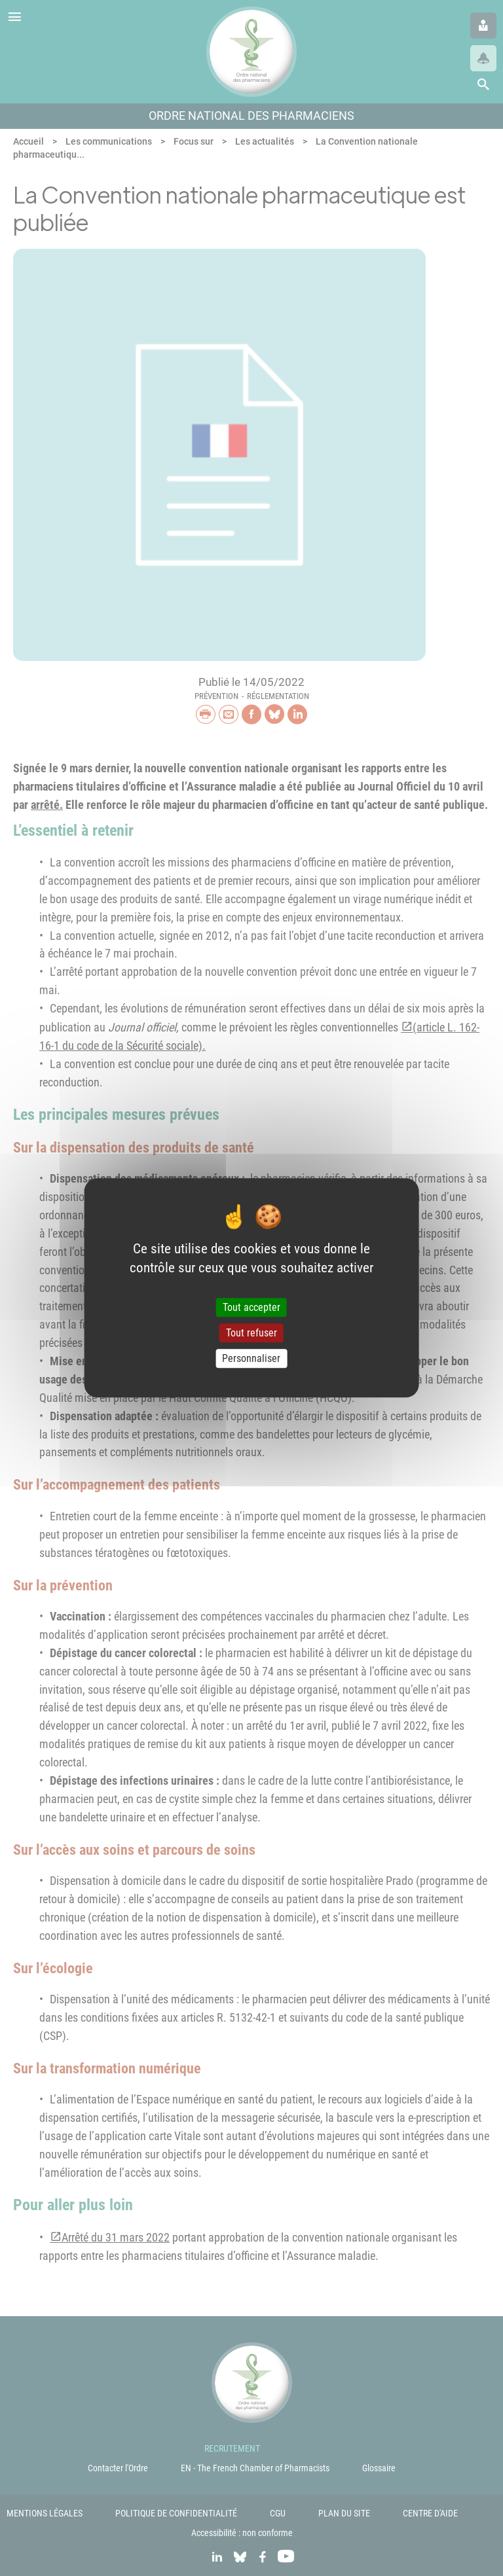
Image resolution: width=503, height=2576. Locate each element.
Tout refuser (251, 1333)
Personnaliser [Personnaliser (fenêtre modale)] (251, 1358)
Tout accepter (251, 1307)
